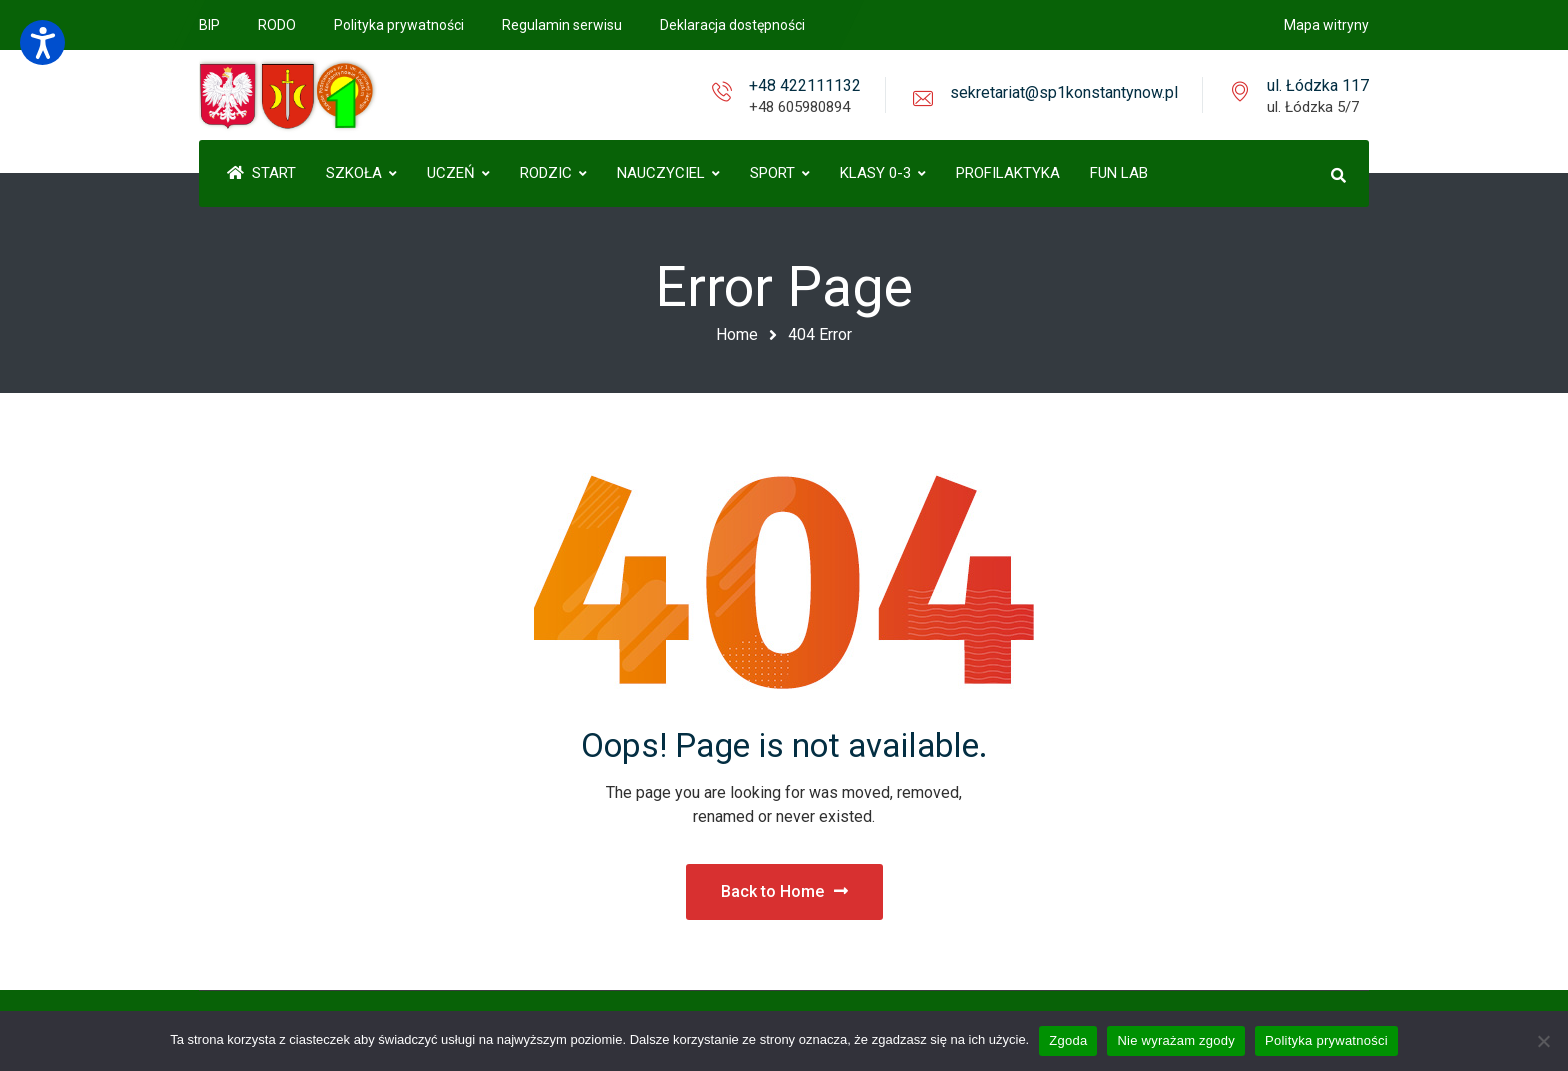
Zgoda (1068, 1040)
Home (737, 334)
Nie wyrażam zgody (1176, 1040)
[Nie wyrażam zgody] (1543, 1041)
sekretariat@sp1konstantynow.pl (1064, 92)
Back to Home (784, 891)
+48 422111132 (805, 85)
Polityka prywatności (1326, 1040)
